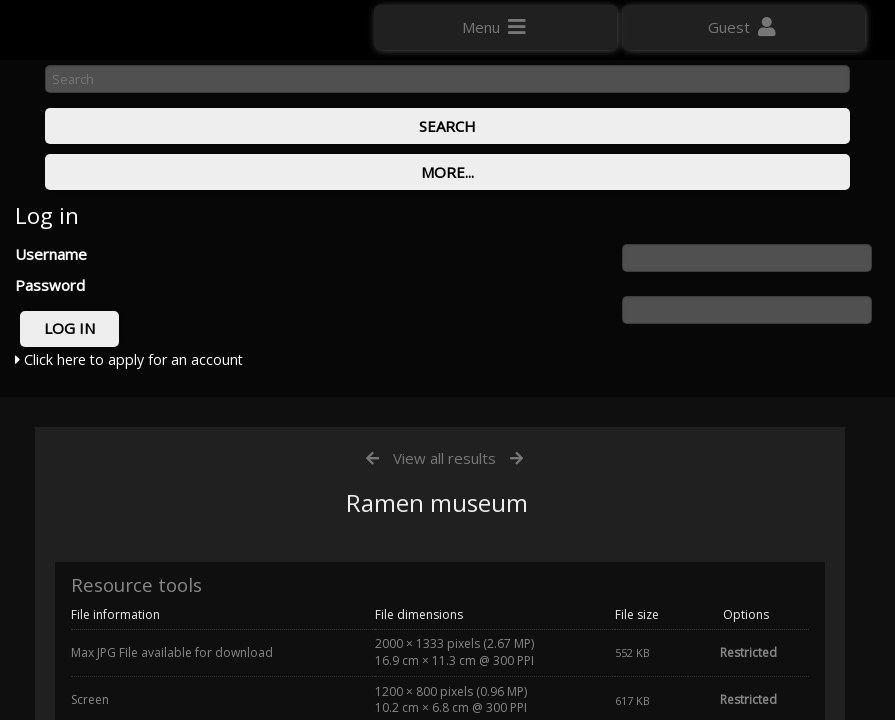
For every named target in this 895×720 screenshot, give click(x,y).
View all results (444, 458)
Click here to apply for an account (129, 359)
